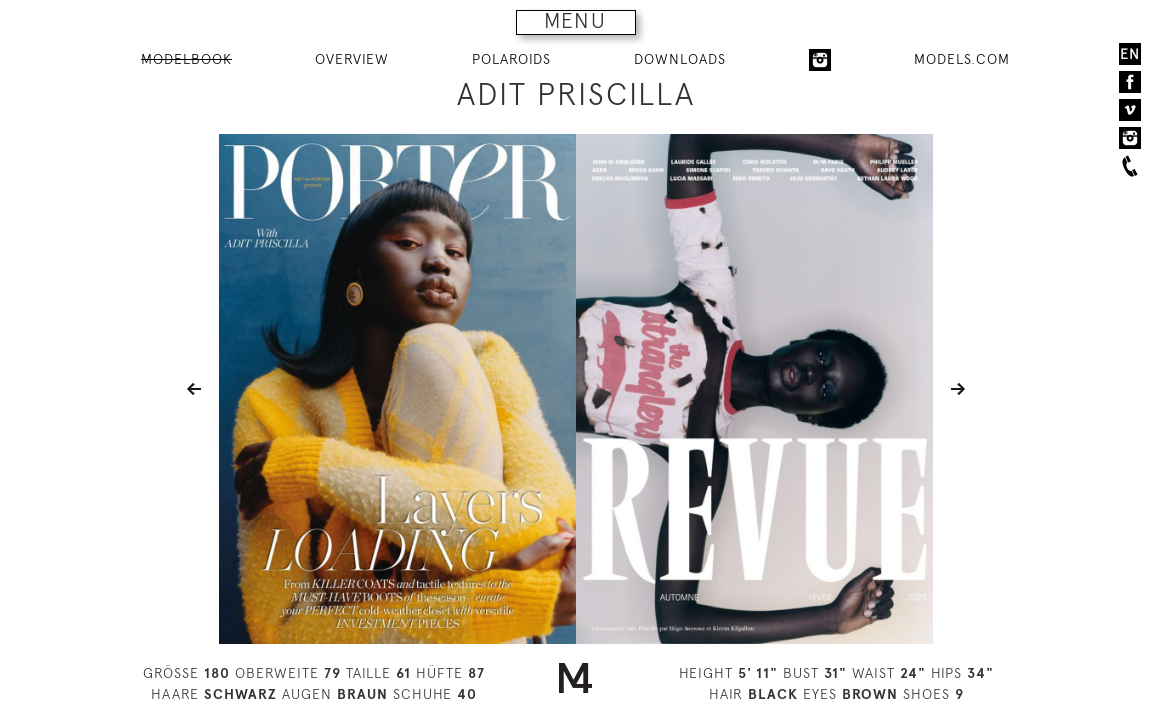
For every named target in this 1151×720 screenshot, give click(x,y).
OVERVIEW (352, 59)
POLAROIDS (511, 59)
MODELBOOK (186, 59)
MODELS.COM (962, 59)
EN (1130, 54)
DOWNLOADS (680, 59)
